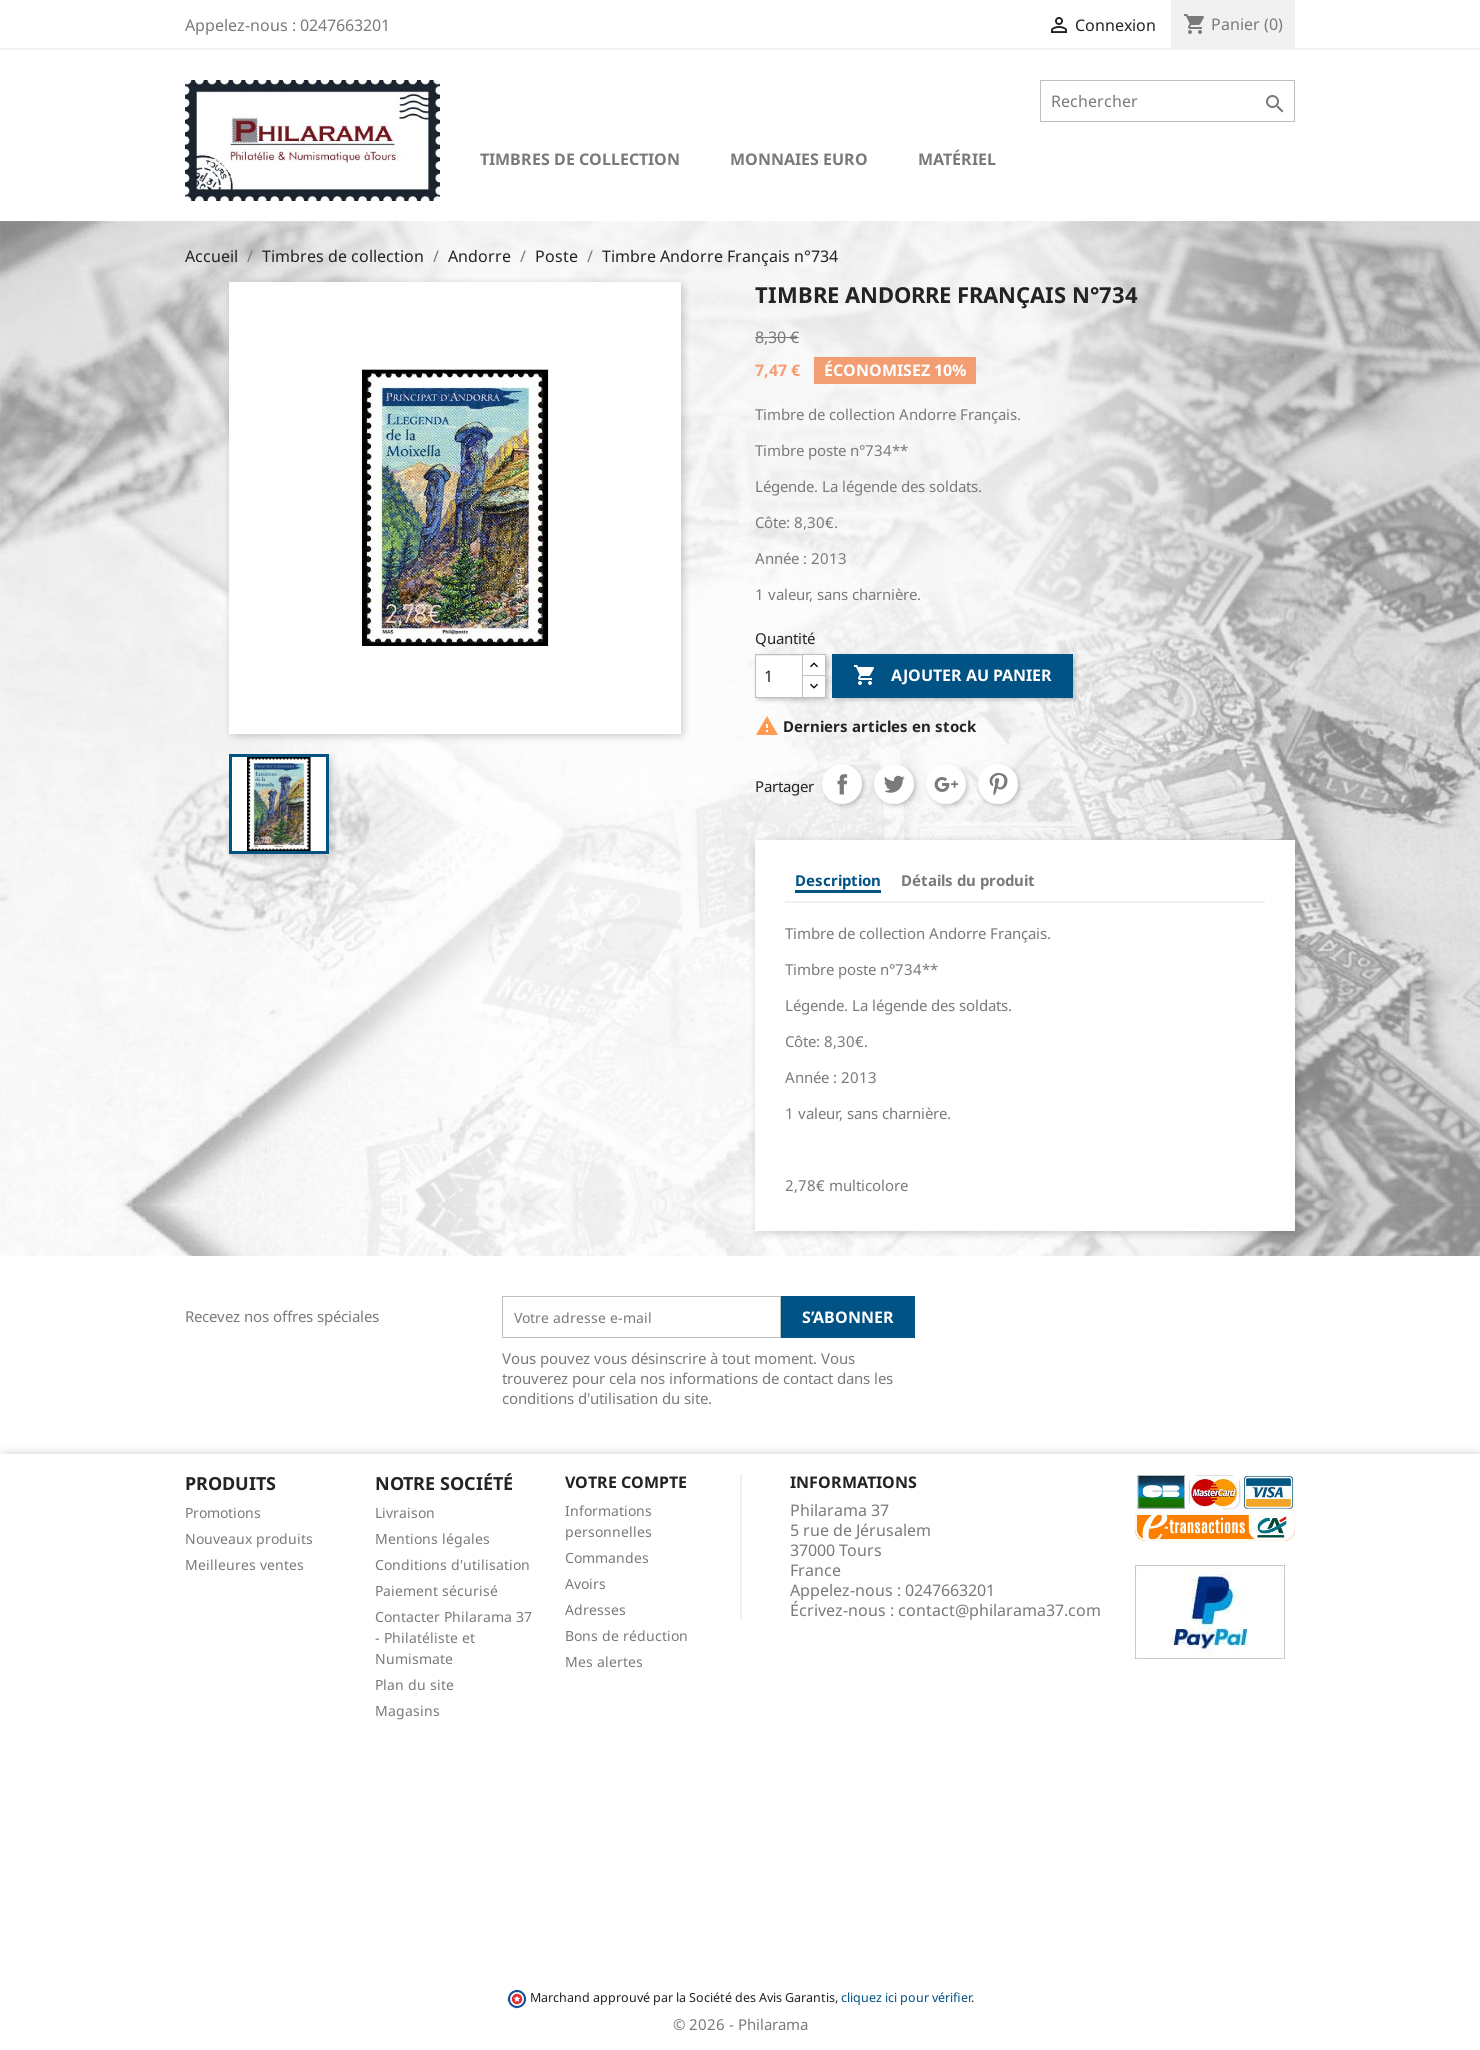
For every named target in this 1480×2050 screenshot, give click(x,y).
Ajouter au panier (952, 676)
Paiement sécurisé (436, 1590)
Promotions (223, 1512)
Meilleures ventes (244, 1564)
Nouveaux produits (249, 1538)
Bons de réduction (626, 1635)
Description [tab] (838, 880)
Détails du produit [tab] (968, 880)
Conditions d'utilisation (452, 1564)
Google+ (946, 784)
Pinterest (998, 784)
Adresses (595, 1609)
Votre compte (626, 1482)
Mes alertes (604, 1661)
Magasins (407, 1710)
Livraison (405, 1512)
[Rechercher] (1167, 101)
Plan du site (414, 1684)
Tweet (894, 784)
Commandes (607, 1557)
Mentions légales (432, 1538)
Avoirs (585, 1583)
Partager (842, 784)
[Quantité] (779, 676)
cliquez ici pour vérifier (906, 1997)
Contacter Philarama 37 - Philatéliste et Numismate (453, 1637)
